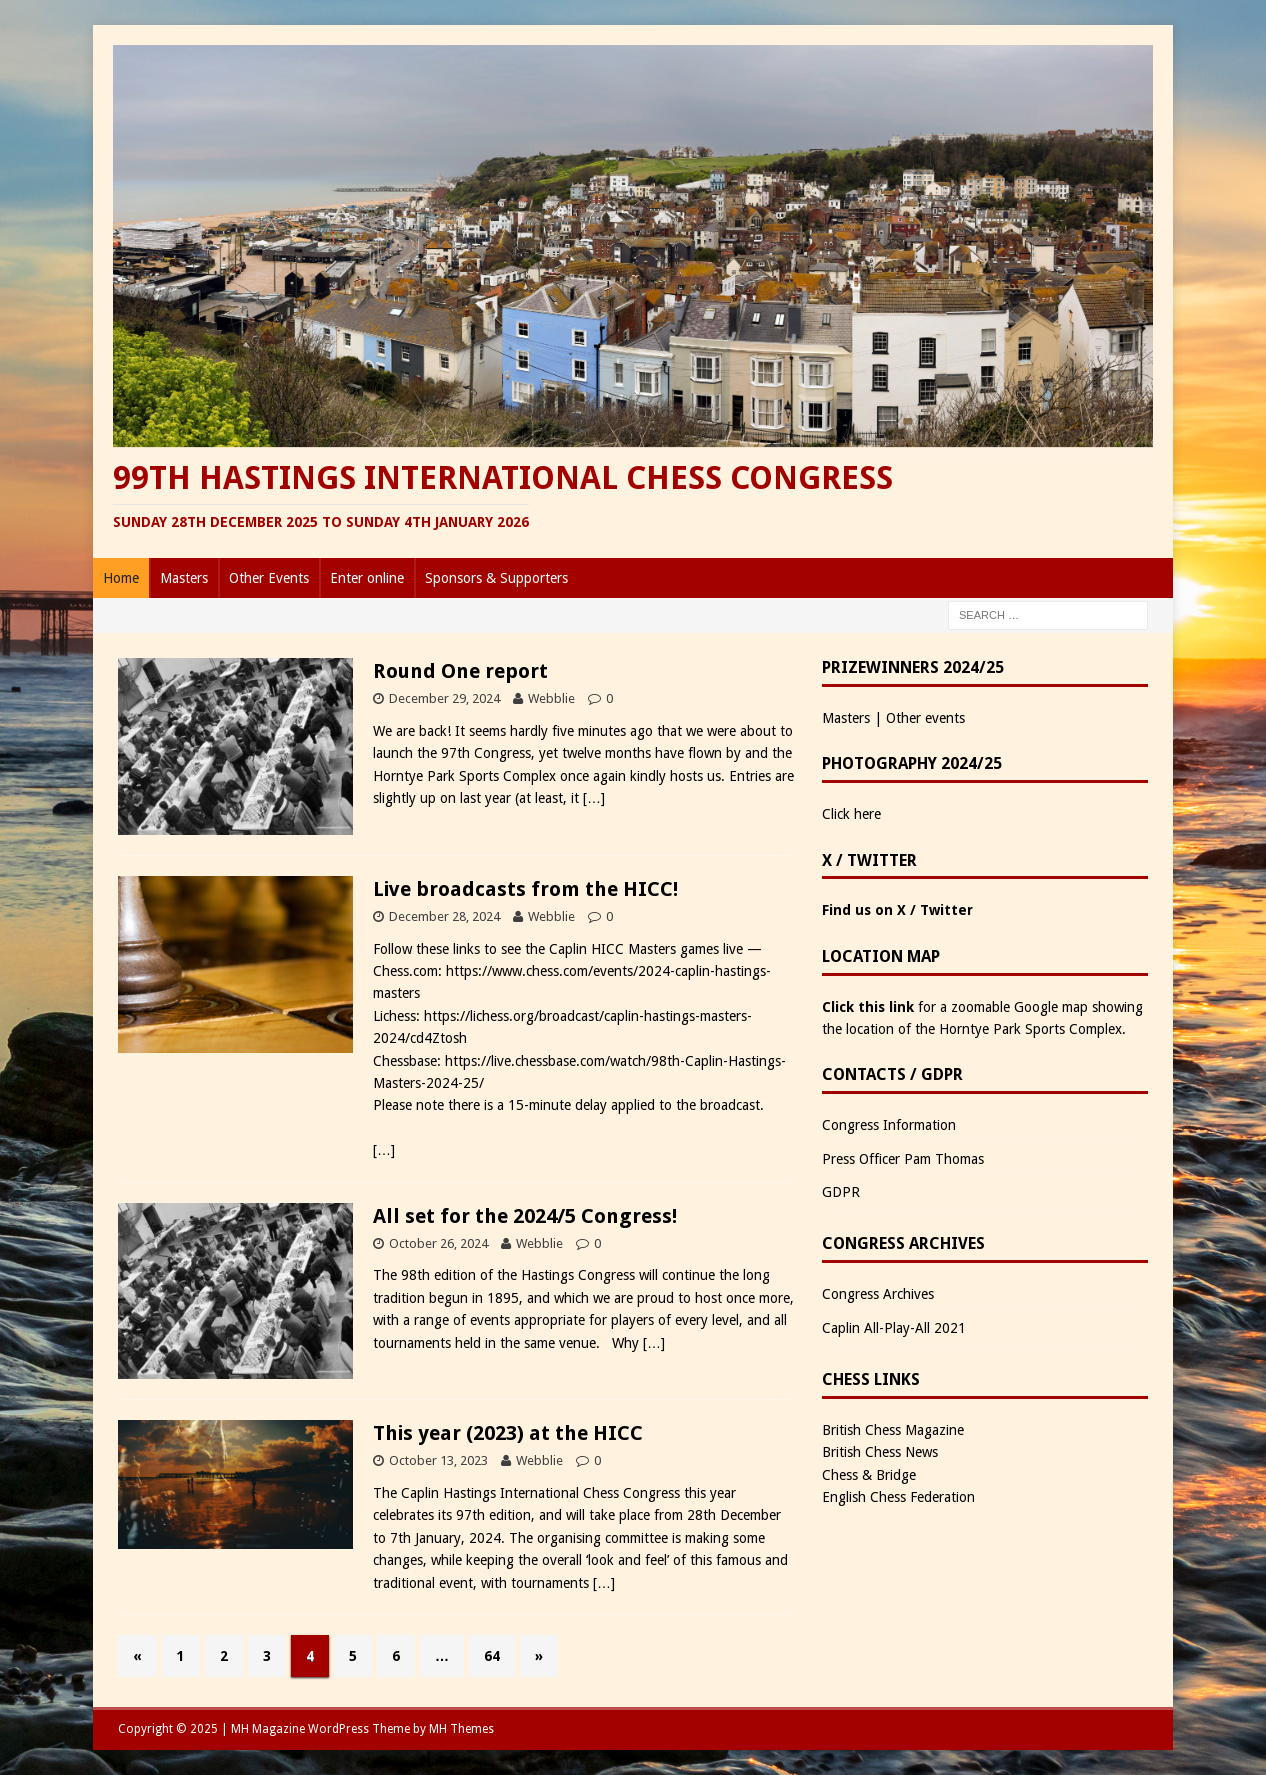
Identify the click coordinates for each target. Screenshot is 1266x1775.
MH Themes (461, 1729)
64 (492, 1656)
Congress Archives (878, 1294)
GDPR (841, 1192)
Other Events (269, 578)
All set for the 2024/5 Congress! (525, 1216)
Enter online (367, 578)
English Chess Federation (898, 1497)
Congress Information (889, 1125)
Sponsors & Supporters (496, 578)
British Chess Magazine (893, 1430)
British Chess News (880, 1452)
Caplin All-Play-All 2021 (894, 1328)
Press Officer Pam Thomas (903, 1159)
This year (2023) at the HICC (508, 1433)
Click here (851, 814)
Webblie (551, 698)
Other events (925, 718)
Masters (184, 578)
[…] (594, 798)
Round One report (460, 671)
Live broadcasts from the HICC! (525, 889)
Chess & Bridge (869, 1475)
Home (121, 578)
